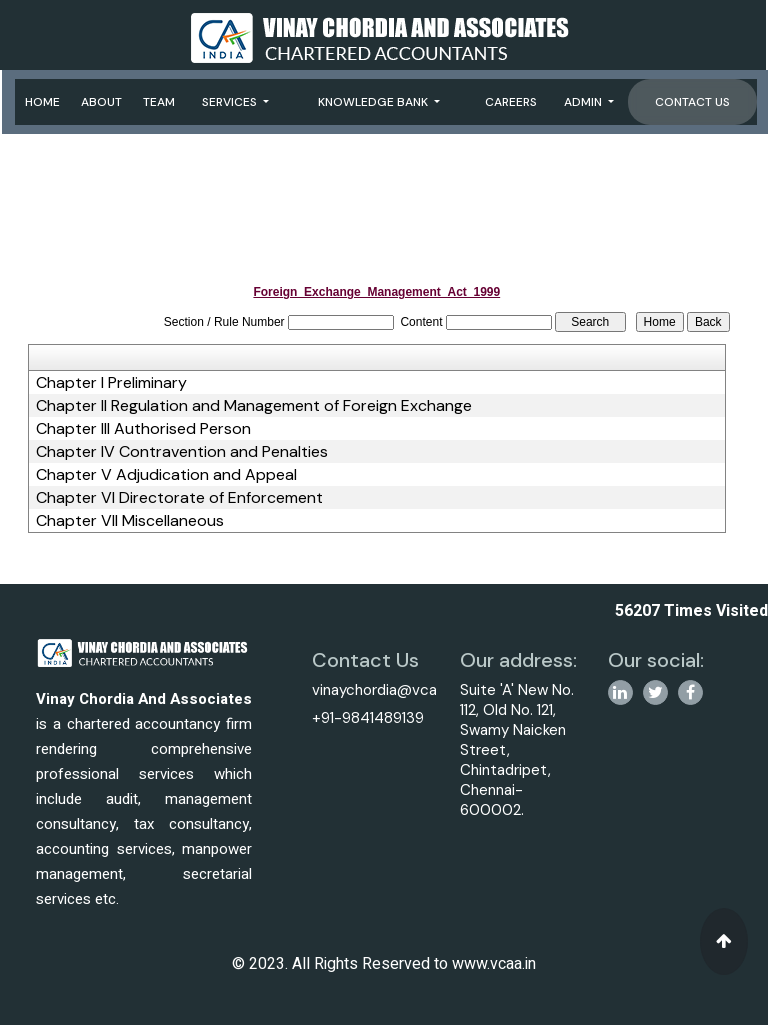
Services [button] (231, 102)
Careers (511, 102)
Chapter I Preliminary (111, 383)
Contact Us (692, 102)
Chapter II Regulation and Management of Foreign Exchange (254, 406)
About (101, 102)
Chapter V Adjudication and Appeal (166, 475)
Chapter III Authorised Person (143, 429)
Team (159, 102)
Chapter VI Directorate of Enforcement (179, 498)
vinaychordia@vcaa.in (385, 690)
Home (42, 102)
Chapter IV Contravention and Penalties (182, 452)
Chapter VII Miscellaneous (130, 521)
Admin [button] (584, 102)
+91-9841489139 (368, 718)
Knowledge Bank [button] (374, 102)
